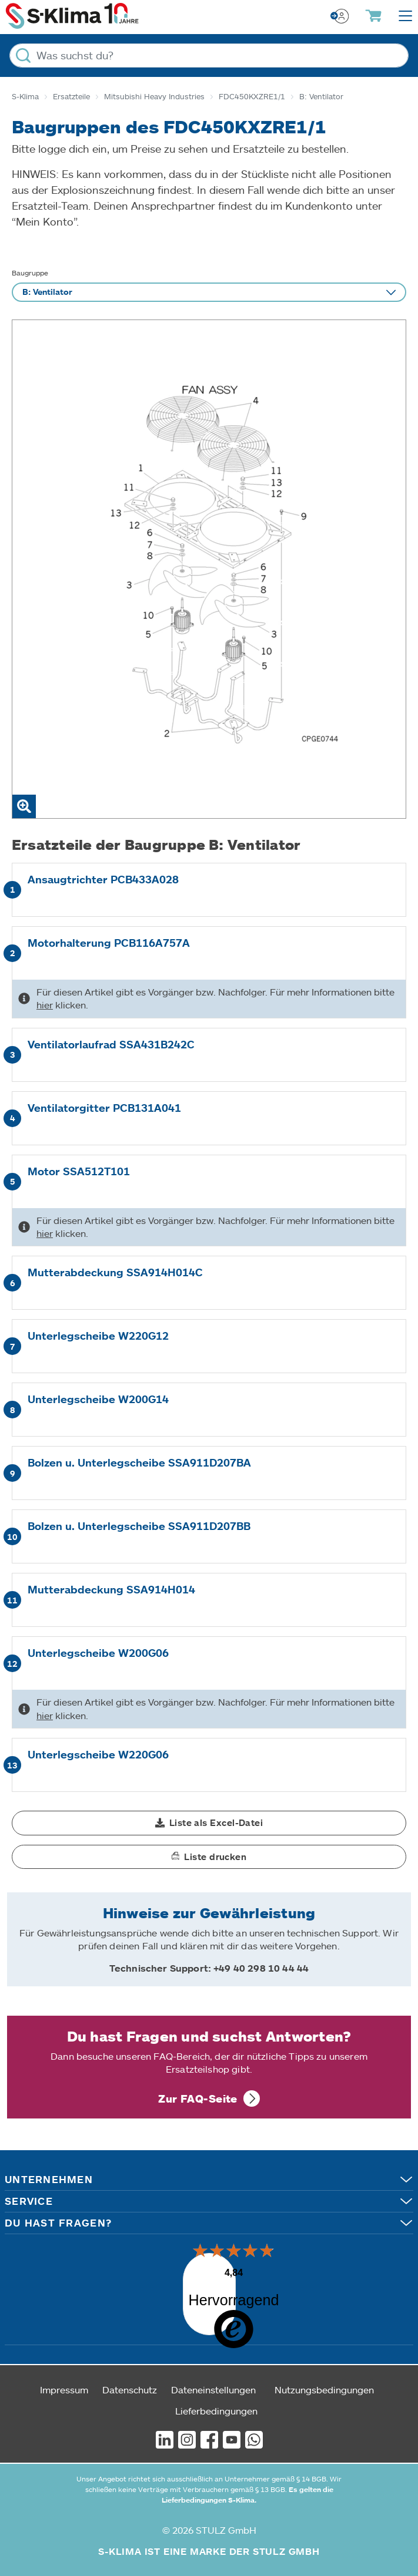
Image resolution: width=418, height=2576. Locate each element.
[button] (209, 1823)
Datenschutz (129, 2380)
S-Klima (25, 96)
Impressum (64, 2380)
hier (44, 1004)
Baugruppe (30, 272)
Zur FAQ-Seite (198, 2098)
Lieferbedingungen (216, 2401)
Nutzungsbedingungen (324, 2380)
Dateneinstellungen (213, 2380)
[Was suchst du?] (209, 55)
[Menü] (228, 2251)
